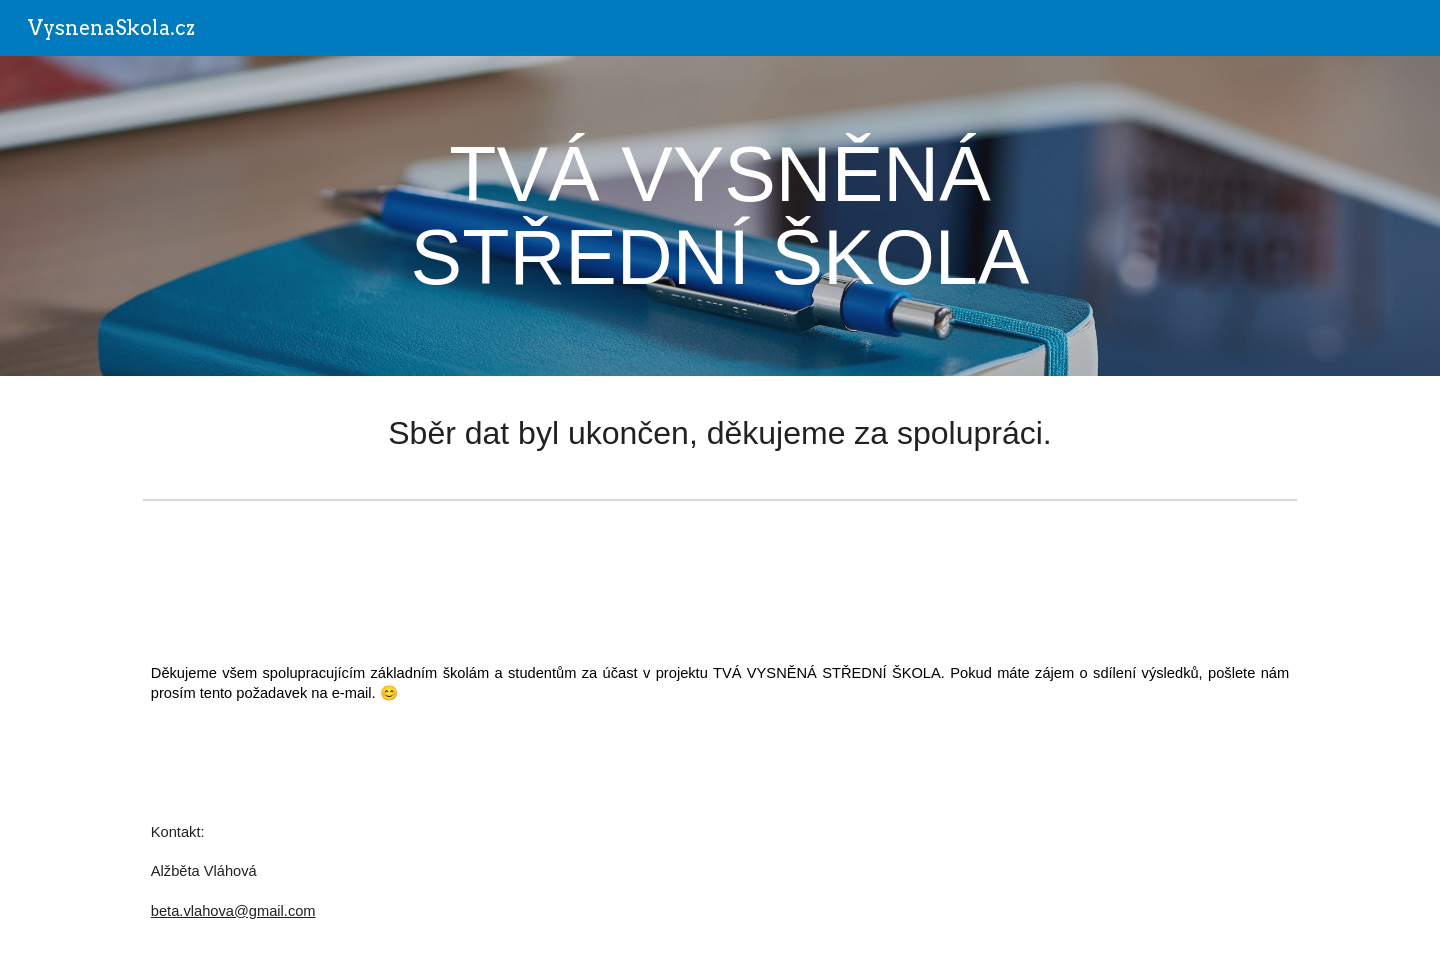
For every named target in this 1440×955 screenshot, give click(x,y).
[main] (720, 216)
